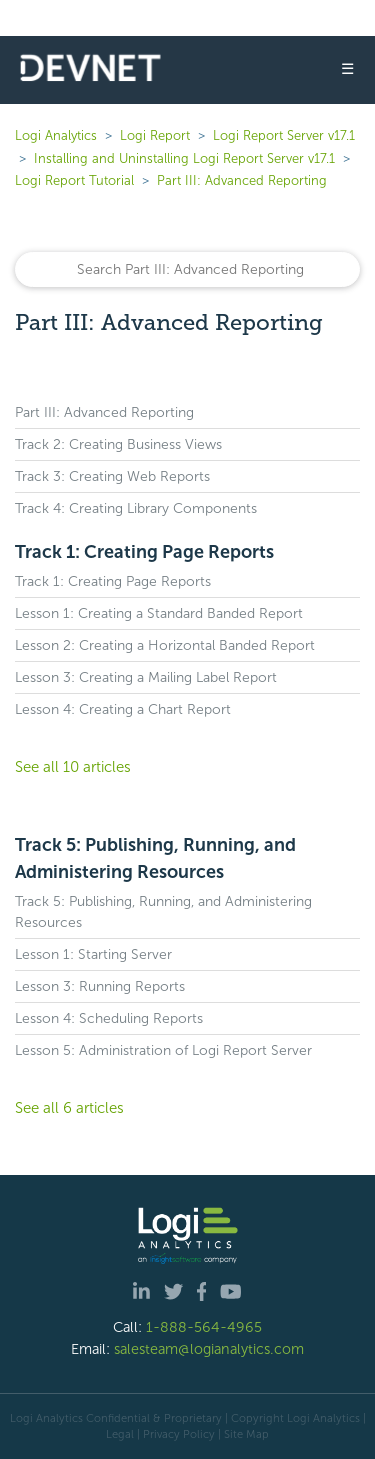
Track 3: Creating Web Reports (112, 476)
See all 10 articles (73, 767)
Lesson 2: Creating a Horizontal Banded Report (165, 645)
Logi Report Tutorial (74, 180)
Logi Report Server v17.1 (284, 135)
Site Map (246, 1434)
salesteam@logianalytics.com (209, 1349)
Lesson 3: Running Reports (100, 986)
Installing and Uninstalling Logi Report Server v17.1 (184, 158)
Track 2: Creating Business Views (118, 444)
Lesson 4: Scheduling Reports (109, 1018)
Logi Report (155, 135)
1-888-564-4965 (204, 1327)
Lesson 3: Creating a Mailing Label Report (146, 677)
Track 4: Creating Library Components (136, 508)
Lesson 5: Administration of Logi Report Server (163, 1050)
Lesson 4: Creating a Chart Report (123, 709)
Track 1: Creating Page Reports (144, 552)
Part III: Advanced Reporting (242, 180)
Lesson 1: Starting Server (93, 954)
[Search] (187, 269)
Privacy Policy (179, 1434)
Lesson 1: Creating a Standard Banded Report (159, 613)
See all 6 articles (69, 1108)
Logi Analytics (56, 135)
